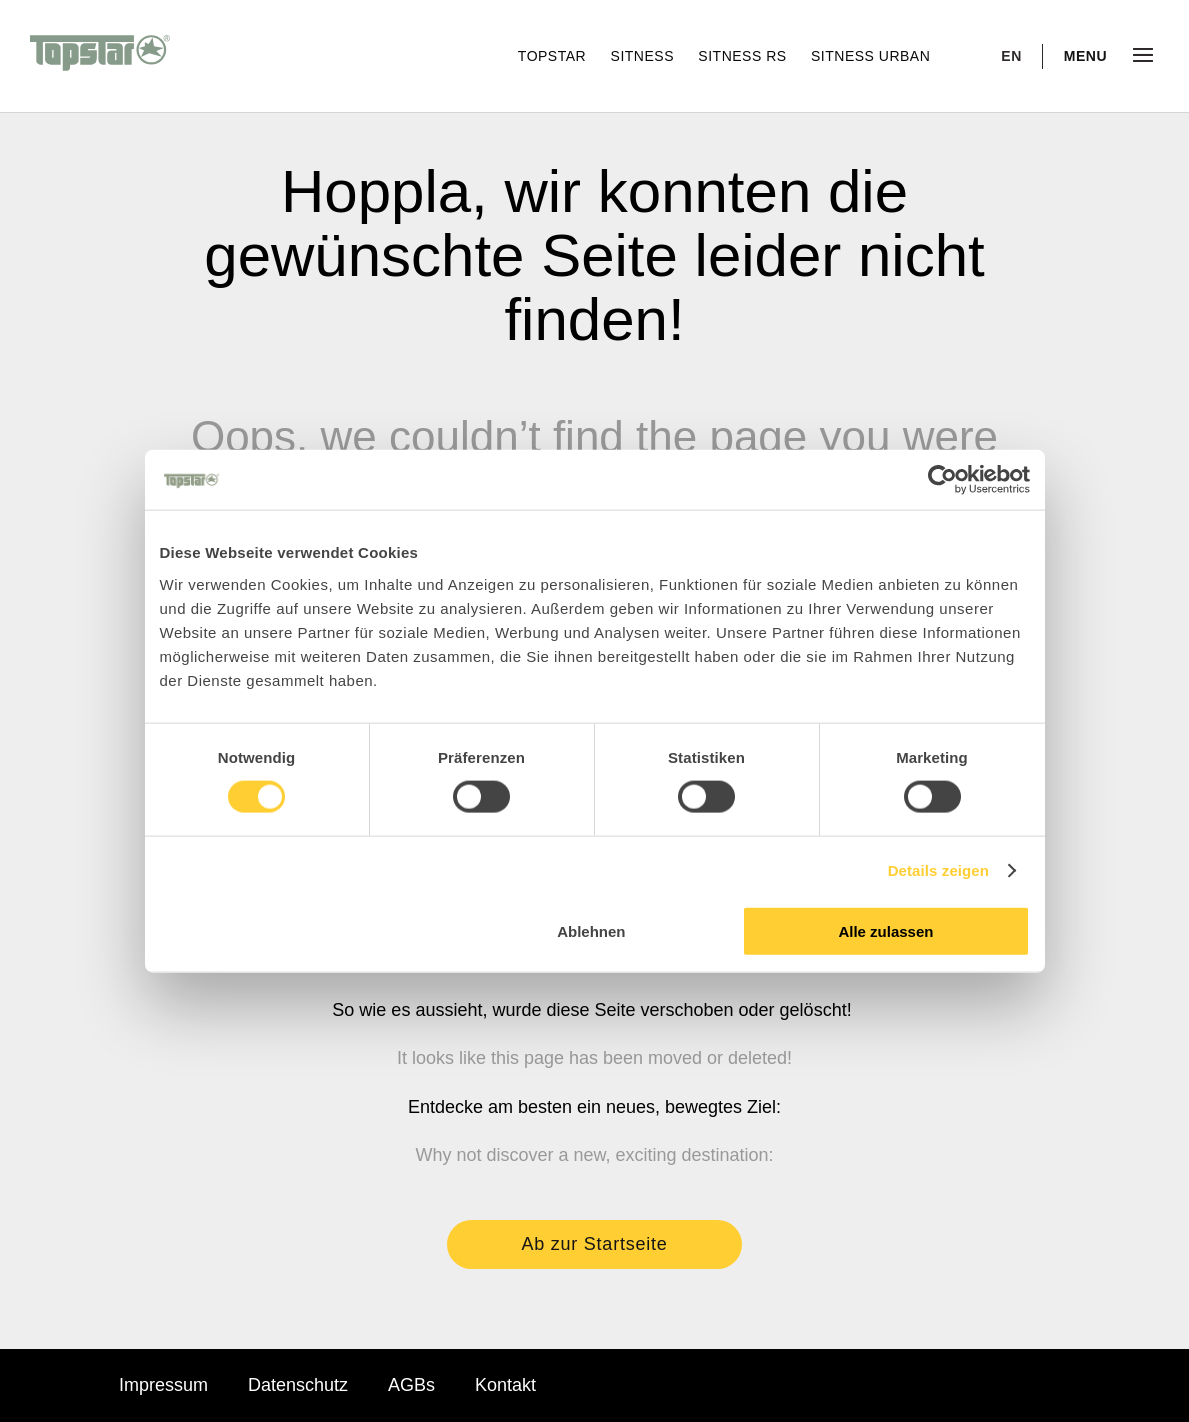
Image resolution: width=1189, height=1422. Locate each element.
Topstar (554, 56)
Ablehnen (591, 930)
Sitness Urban (870, 56)
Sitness (645, 56)
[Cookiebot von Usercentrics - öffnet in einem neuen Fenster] (942, 480)
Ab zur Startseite (595, 1244)
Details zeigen (938, 870)
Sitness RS (744, 56)
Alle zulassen (885, 930)
